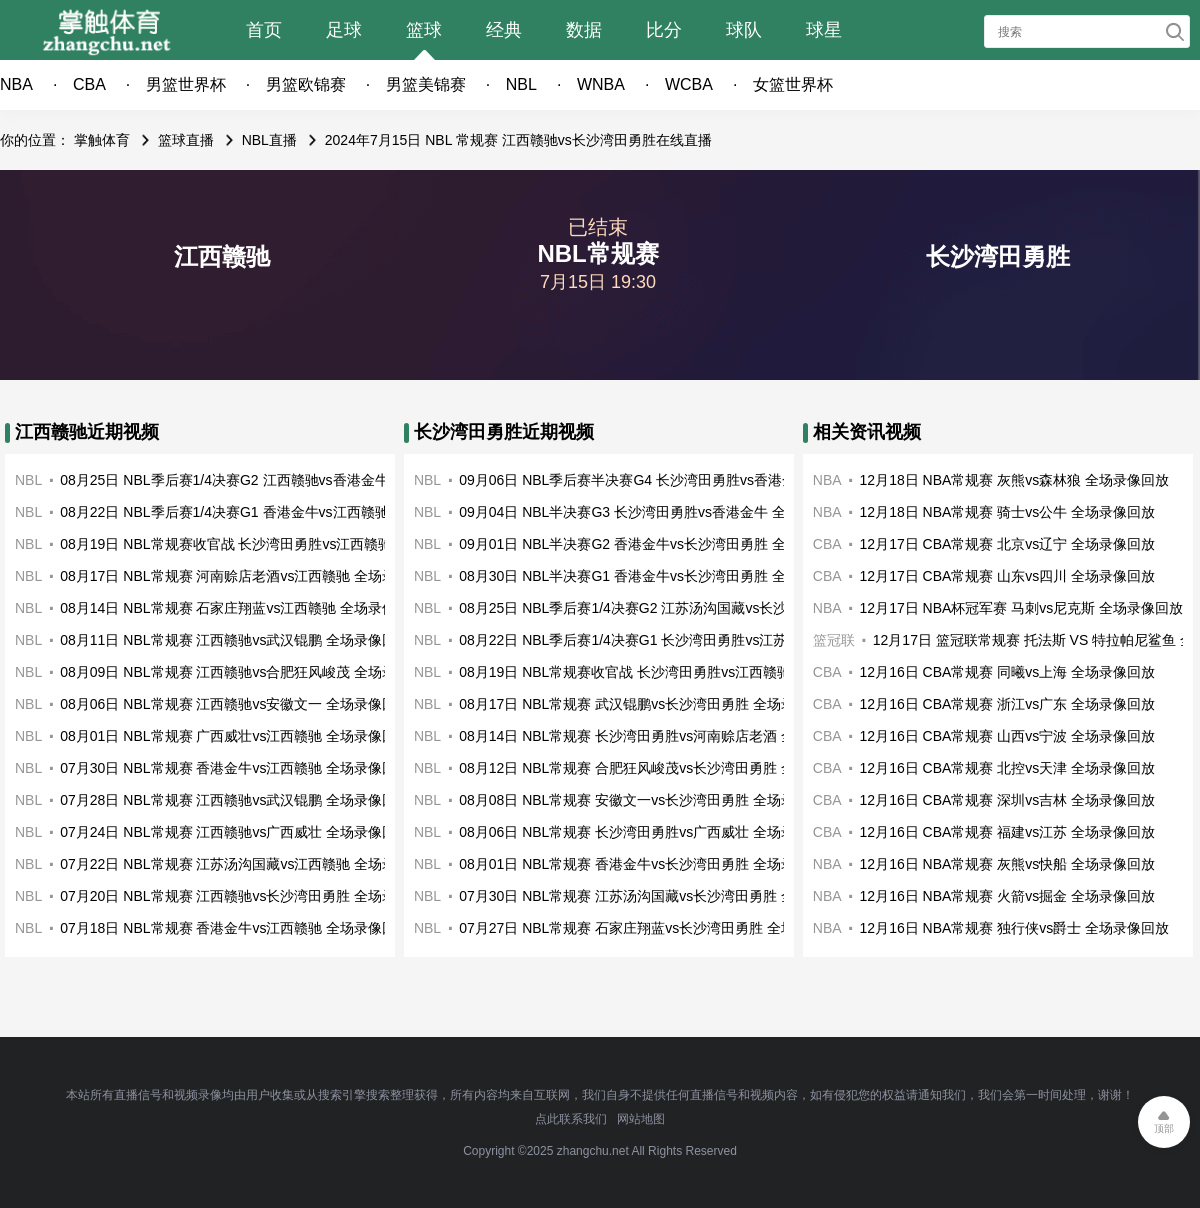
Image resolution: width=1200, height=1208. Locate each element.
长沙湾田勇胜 (998, 256)
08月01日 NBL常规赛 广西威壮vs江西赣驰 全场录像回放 (235, 736)
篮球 (424, 30)
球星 (824, 30)
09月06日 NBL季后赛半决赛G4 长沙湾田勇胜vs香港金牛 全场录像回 (671, 480)
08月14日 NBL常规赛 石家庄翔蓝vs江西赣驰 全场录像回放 (242, 608)
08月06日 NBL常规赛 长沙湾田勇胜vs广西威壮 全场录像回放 (648, 832)
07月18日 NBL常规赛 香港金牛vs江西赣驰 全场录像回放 (235, 928)
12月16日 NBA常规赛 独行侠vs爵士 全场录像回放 (1015, 928)
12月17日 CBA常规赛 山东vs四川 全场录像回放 (1008, 576)
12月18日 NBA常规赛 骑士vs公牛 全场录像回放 (1008, 512)
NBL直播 (269, 140)
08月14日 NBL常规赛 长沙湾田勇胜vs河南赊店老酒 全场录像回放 (662, 736)
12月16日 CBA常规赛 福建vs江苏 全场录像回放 (1008, 832)
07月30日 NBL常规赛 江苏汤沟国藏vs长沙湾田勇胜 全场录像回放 (662, 896)
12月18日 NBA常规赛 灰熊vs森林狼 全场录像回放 (1015, 480)
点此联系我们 (571, 1119)
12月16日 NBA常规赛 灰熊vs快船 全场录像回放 (1008, 864)
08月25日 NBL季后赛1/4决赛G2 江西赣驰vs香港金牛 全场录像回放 (268, 480)
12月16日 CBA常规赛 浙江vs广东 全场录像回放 (1008, 704)
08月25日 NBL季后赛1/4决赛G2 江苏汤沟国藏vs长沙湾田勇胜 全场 (667, 608)
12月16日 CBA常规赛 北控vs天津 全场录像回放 (1008, 768)
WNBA (601, 84)
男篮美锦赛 (426, 84)
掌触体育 (102, 140)
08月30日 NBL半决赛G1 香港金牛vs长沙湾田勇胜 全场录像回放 (657, 576)
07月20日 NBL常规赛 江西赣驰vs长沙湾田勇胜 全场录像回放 (249, 896)
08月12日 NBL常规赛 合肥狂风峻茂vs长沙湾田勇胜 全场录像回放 (662, 768)
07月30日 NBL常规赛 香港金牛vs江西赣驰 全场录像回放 (235, 768)
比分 (664, 30)
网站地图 (641, 1119)
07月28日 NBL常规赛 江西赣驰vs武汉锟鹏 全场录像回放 (235, 800)
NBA (16, 84)
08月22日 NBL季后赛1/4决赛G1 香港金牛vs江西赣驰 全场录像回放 (268, 512)
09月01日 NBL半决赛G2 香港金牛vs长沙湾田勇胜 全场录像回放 (657, 544)
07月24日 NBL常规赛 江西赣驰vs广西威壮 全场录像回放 (235, 832)
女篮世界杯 (793, 84)
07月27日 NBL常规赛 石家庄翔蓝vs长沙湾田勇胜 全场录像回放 (655, 928)
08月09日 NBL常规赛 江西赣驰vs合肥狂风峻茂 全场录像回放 (249, 672)
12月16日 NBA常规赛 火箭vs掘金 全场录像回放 (1008, 896)
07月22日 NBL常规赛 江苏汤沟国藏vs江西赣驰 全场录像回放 (249, 864)
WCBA (689, 84)
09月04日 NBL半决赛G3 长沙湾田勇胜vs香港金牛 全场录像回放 (657, 512)
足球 (344, 30)
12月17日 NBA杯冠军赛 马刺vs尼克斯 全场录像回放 (1022, 608)
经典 (504, 30)
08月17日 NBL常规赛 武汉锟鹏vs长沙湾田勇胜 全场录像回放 (648, 704)
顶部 (1164, 1128)
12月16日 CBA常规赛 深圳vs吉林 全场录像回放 (1008, 800)
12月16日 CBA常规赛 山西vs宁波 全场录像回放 (1008, 736)
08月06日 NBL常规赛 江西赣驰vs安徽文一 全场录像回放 (235, 704)
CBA (89, 84)
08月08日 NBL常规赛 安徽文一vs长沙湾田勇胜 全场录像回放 (648, 800)
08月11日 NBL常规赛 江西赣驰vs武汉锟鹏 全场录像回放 (235, 640)
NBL (521, 84)
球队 (744, 30)
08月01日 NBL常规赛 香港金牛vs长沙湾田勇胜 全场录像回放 (648, 864)
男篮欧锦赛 (306, 84)
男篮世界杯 (186, 84)
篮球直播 (186, 140)
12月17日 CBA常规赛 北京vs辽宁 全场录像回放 (1008, 544)
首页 (264, 30)
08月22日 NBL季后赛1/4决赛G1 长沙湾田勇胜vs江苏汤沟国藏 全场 (667, 640)
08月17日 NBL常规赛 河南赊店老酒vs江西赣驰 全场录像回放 (249, 576)
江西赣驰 (222, 256)
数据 (584, 30)
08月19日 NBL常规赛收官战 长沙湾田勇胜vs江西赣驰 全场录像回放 (270, 544)
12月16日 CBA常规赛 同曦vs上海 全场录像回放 (1008, 672)
